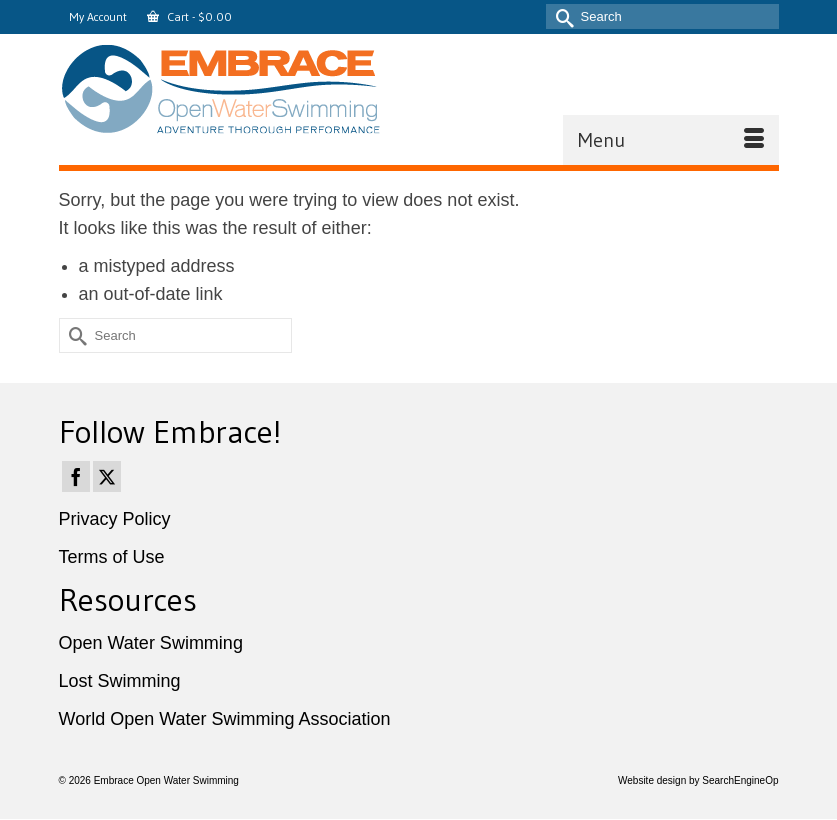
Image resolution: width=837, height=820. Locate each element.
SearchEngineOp (740, 780)
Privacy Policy (115, 519)
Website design (652, 780)
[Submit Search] (561, 16)
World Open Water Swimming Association (225, 719)
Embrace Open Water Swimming (166, 780)
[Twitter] (107, 476)
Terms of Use (112, 557)
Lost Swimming (120, 681)
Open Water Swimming (151, 643)
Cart (189, 16)
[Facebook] (76, 476)
